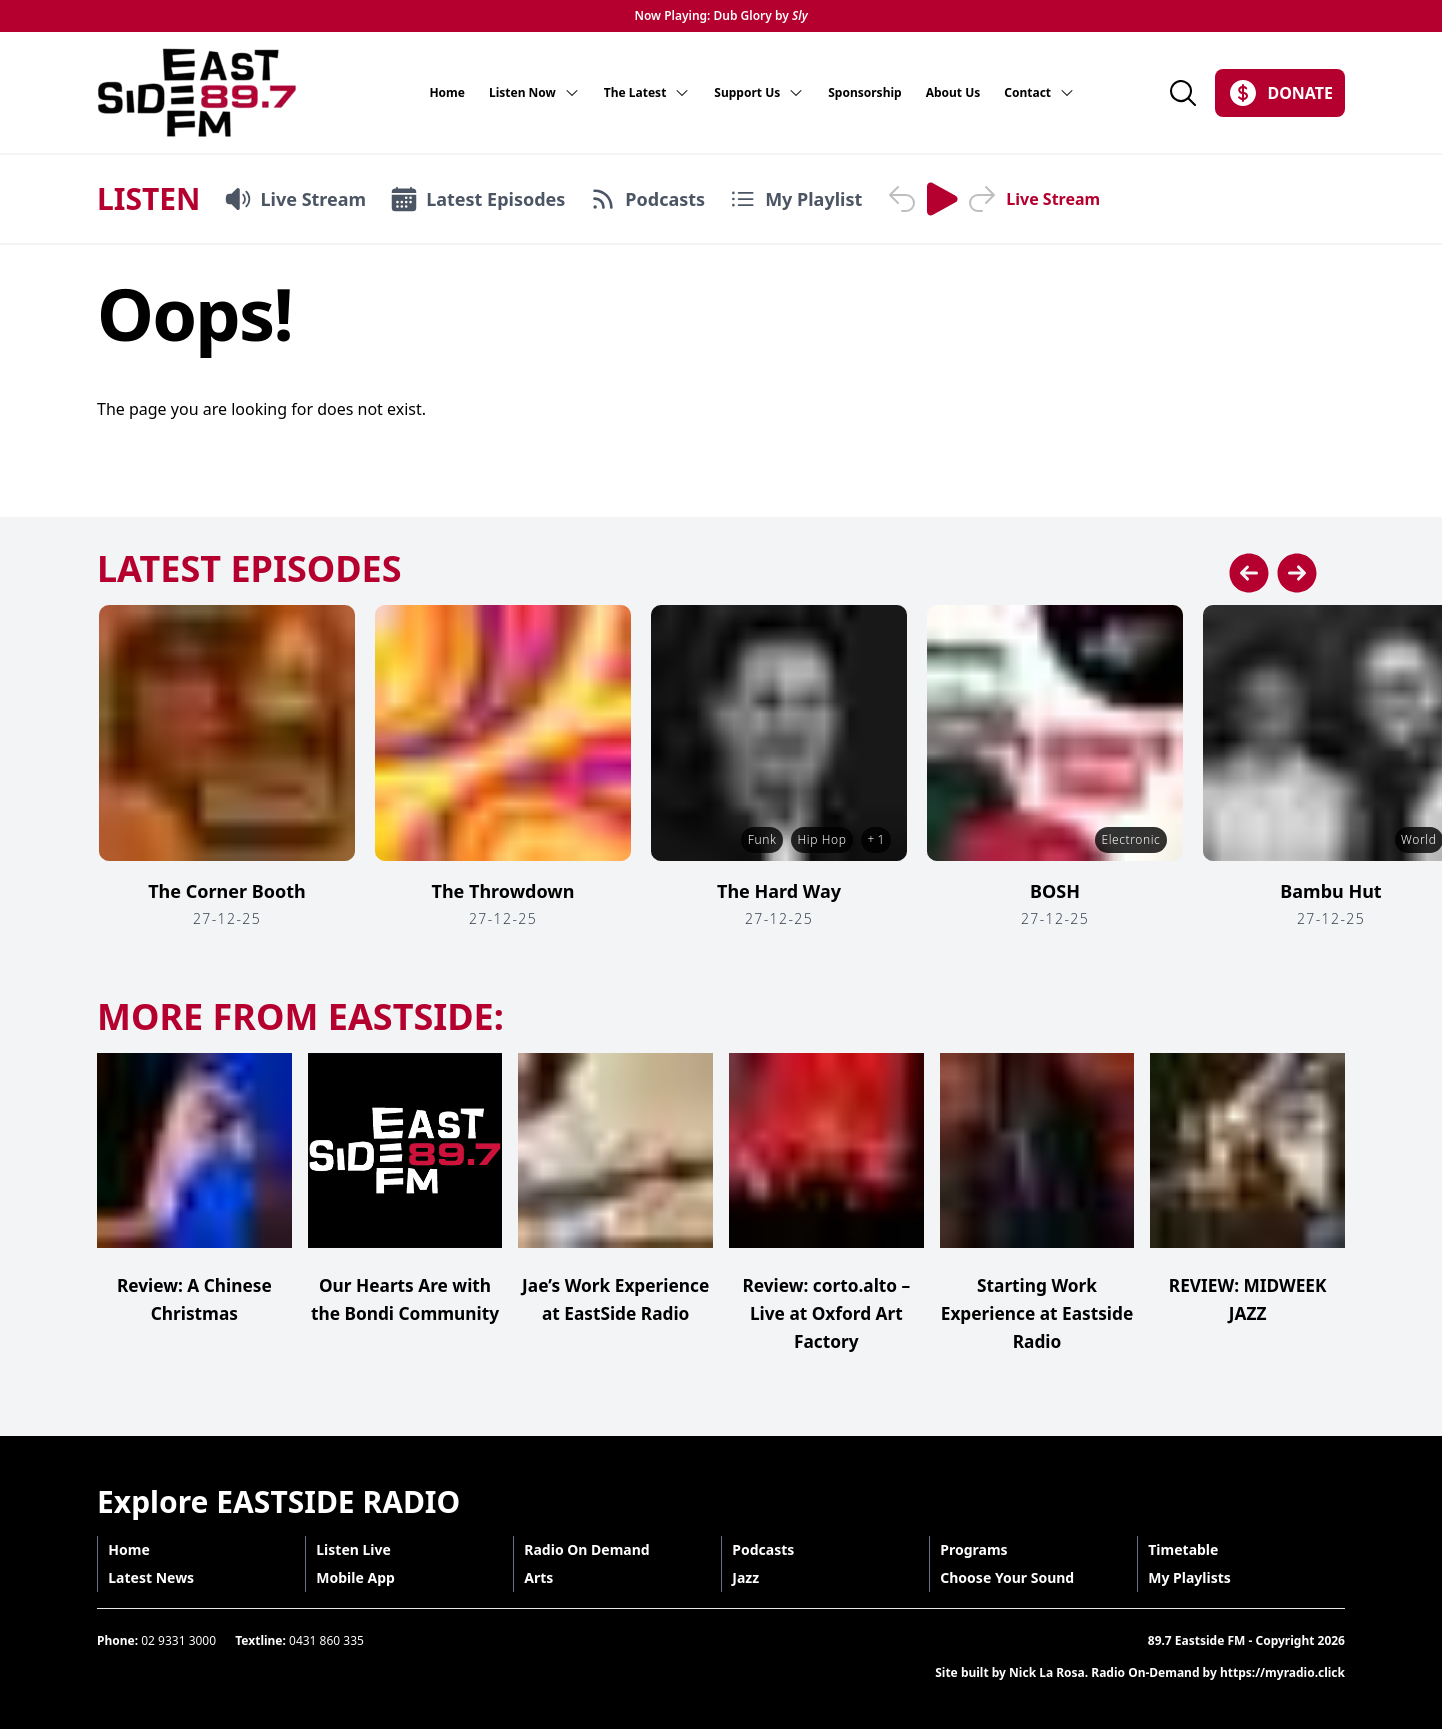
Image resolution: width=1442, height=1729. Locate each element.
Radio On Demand (592, 1549)
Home (447, 93)
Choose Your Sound (1013, 1577)
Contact (1039, 93)
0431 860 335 (326, 1640)
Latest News (157, 1577)
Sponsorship (864, 93)
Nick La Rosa (1047, 1672)
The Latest (647, 93)
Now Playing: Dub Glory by (721, 16)
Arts (544, 1577)
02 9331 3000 (178, 1640)
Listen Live (359, 1549)
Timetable (1189, 1549)
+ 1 (874, 839)
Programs (979, 1549)
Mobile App (361, 1577)
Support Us (759, 93)
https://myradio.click (1282, 1672)
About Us (953, 93)
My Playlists (1195, 1577)
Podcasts (769, 1549)
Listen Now (534, 93)
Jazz (751, 1577)
